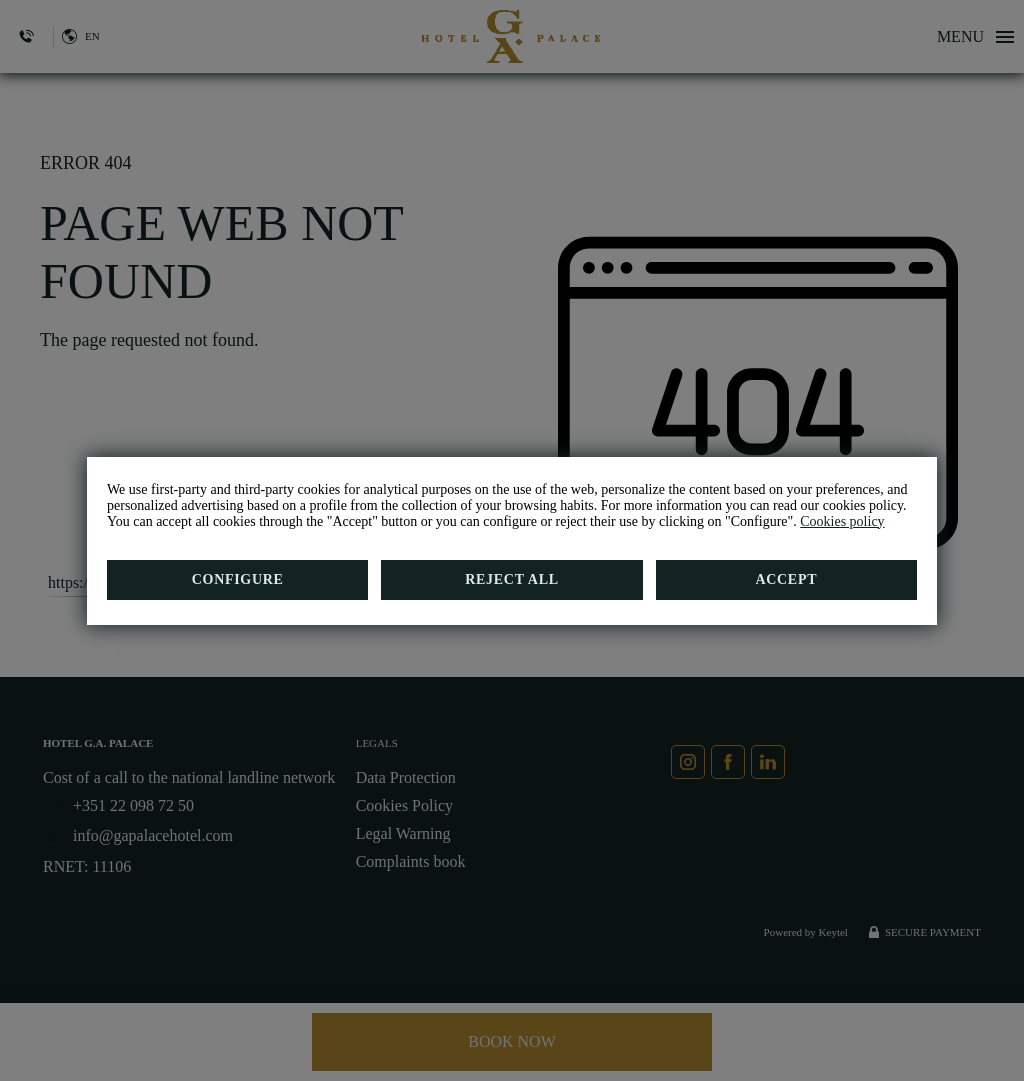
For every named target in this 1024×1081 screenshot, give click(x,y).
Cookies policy (842, 521)
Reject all (512, 579)
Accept (786, 579)
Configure (238, 579)
